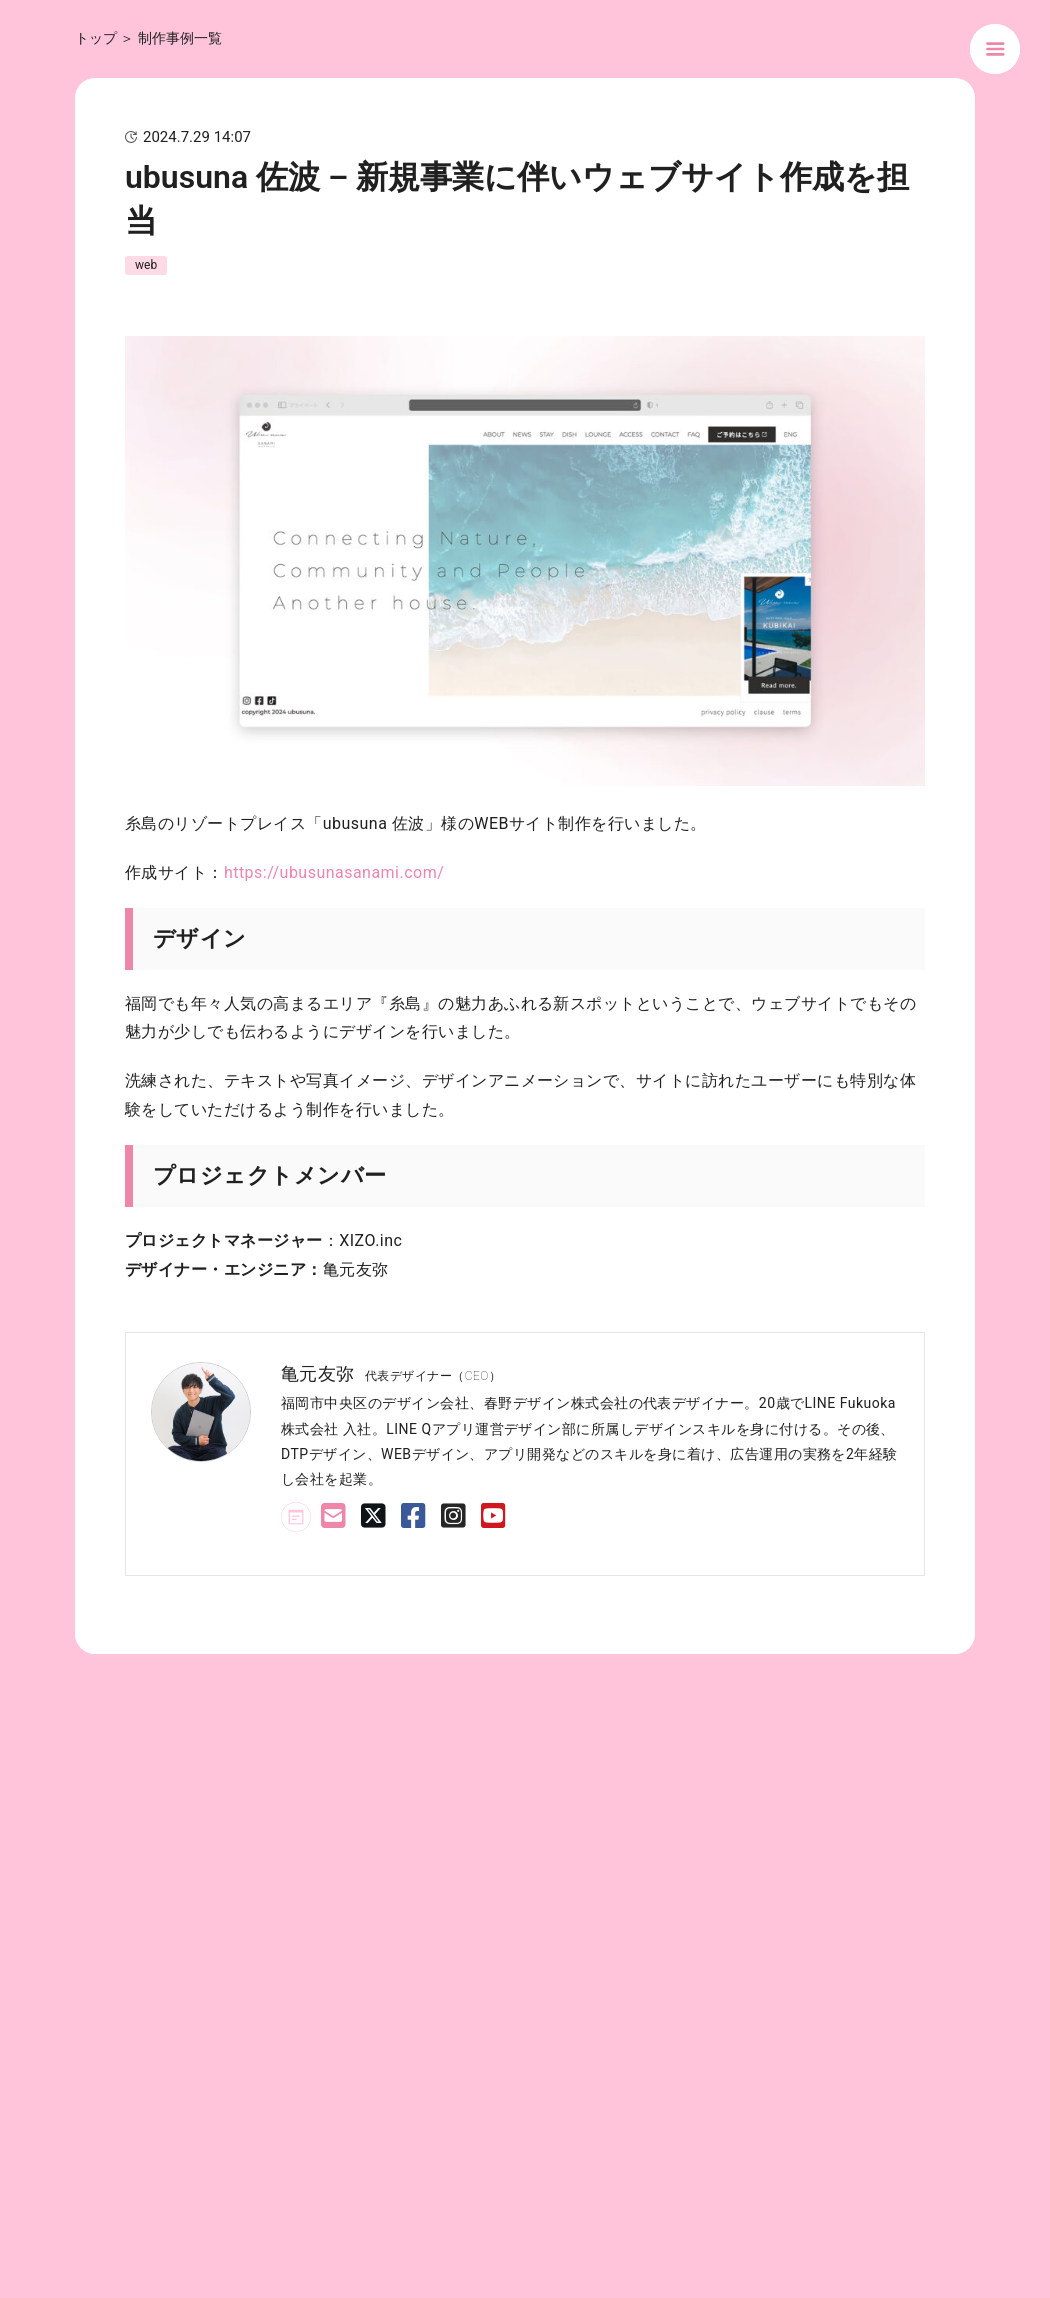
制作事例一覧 (180, 38)
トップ (96, 38)
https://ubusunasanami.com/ (334, 872)
